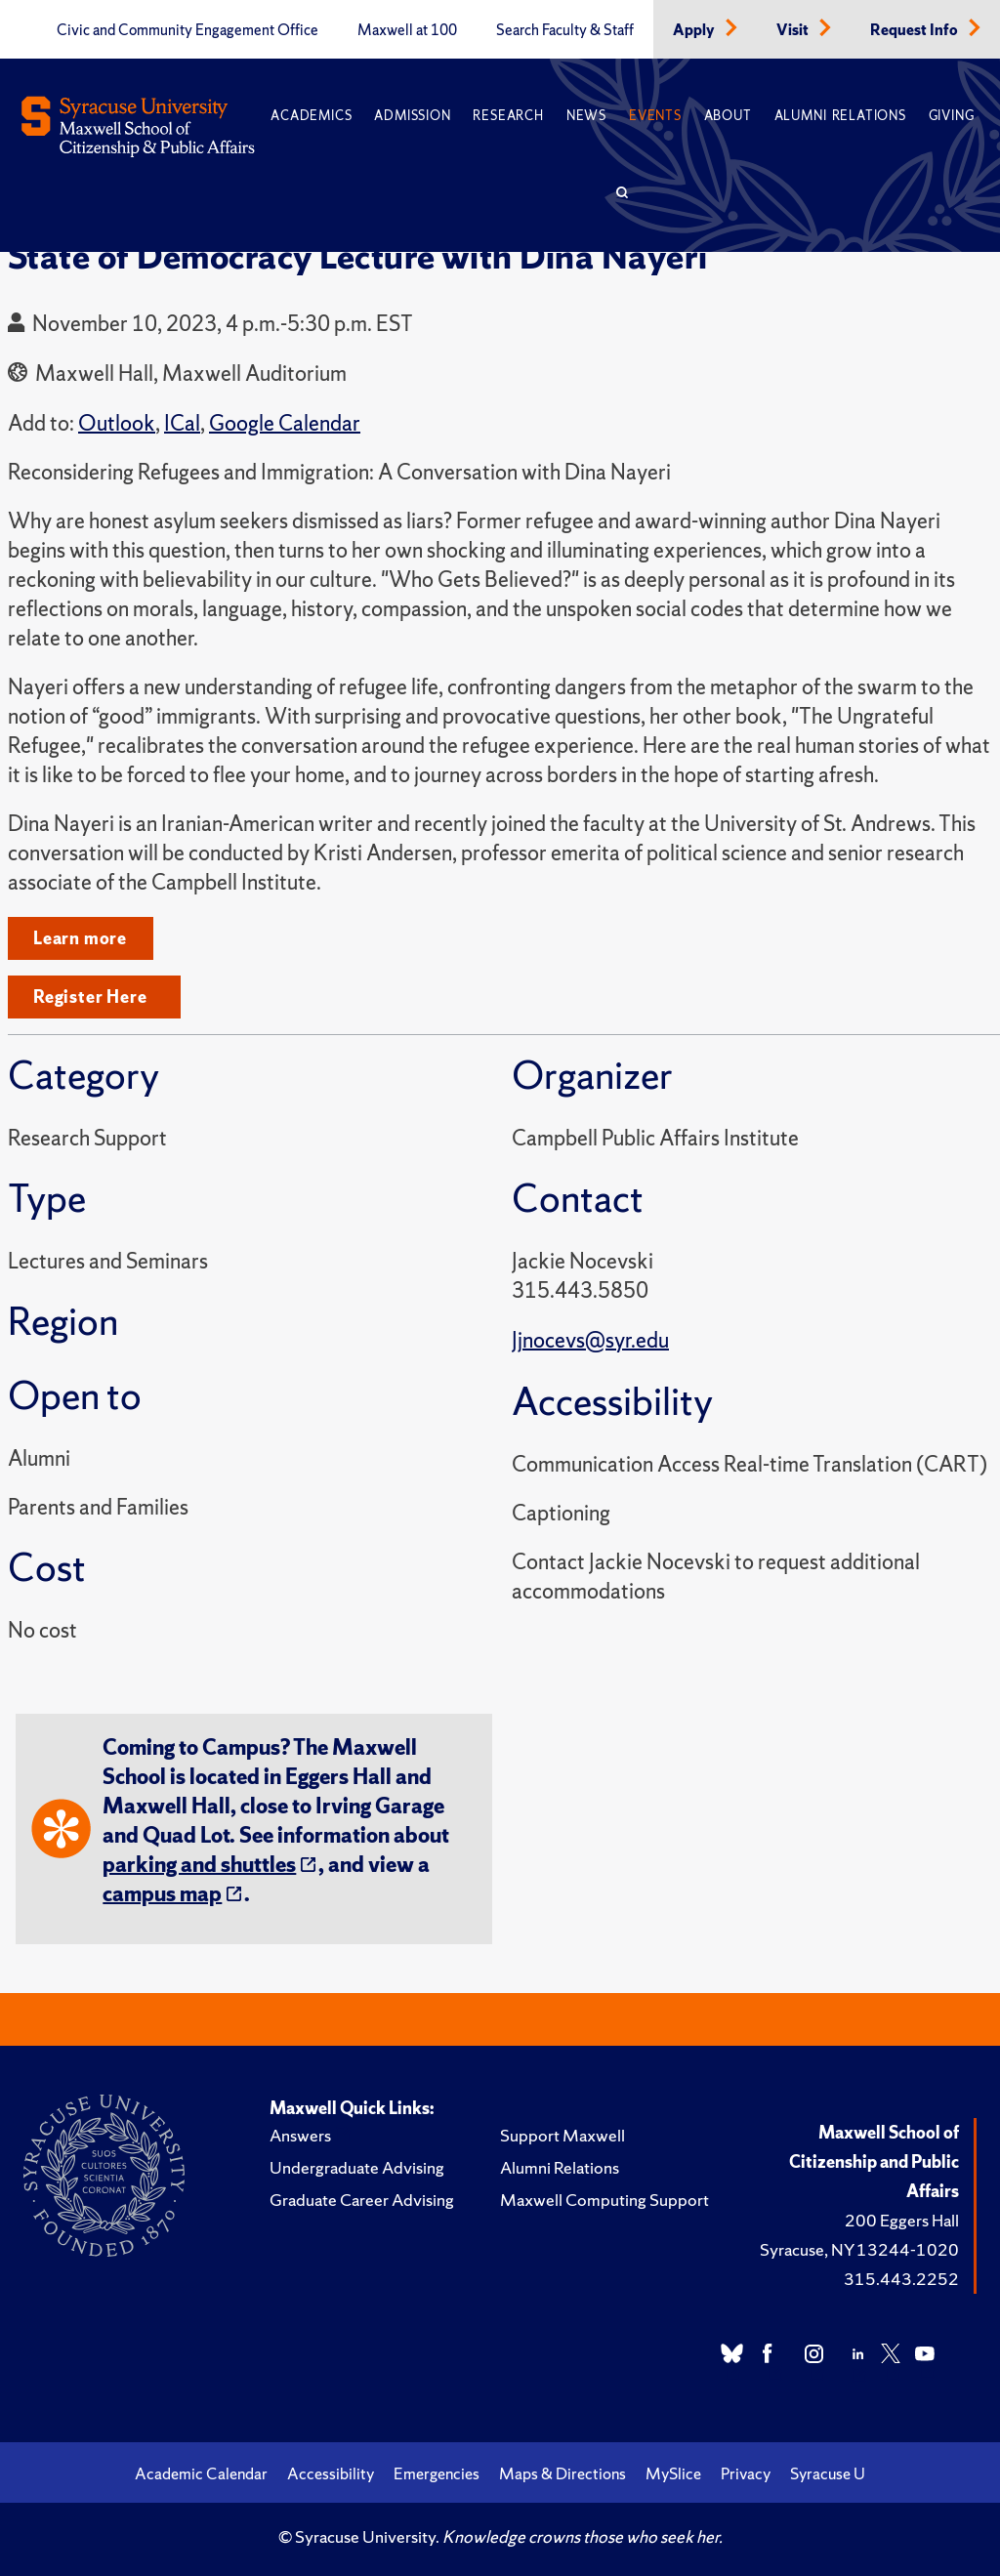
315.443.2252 (901, 2278)
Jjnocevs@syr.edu (590, 1340)
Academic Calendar (201, 2473)
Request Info (915, 30)
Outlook (116, 423)
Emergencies (436, 2473)
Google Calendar (284, 423)
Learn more (80, 938)
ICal (182, 423)
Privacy (746, 2473)
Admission (412, 115)
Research (508, 115)
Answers (300, 2135)
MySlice (673, 2473)
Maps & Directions (562, 2473)
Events (655, 115)
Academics (311, 115)
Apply (695, 30)
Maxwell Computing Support (604, 2199)
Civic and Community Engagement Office (187, 30)
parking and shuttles (199, 1864)
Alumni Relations (840, 115)
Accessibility (330, 2473)
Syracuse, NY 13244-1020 (859, 2249)
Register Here (89, 996)
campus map (162, 1894)
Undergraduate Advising (357, 2167)
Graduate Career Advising (362, 2199)
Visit (794, 30)
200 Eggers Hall (902, 2220)
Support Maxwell (562, 2135)
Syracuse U (827, 2473)
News (586, 115)
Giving (952, 115)
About (728, 115)
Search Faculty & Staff (565, 30)
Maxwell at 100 (407, 30)
